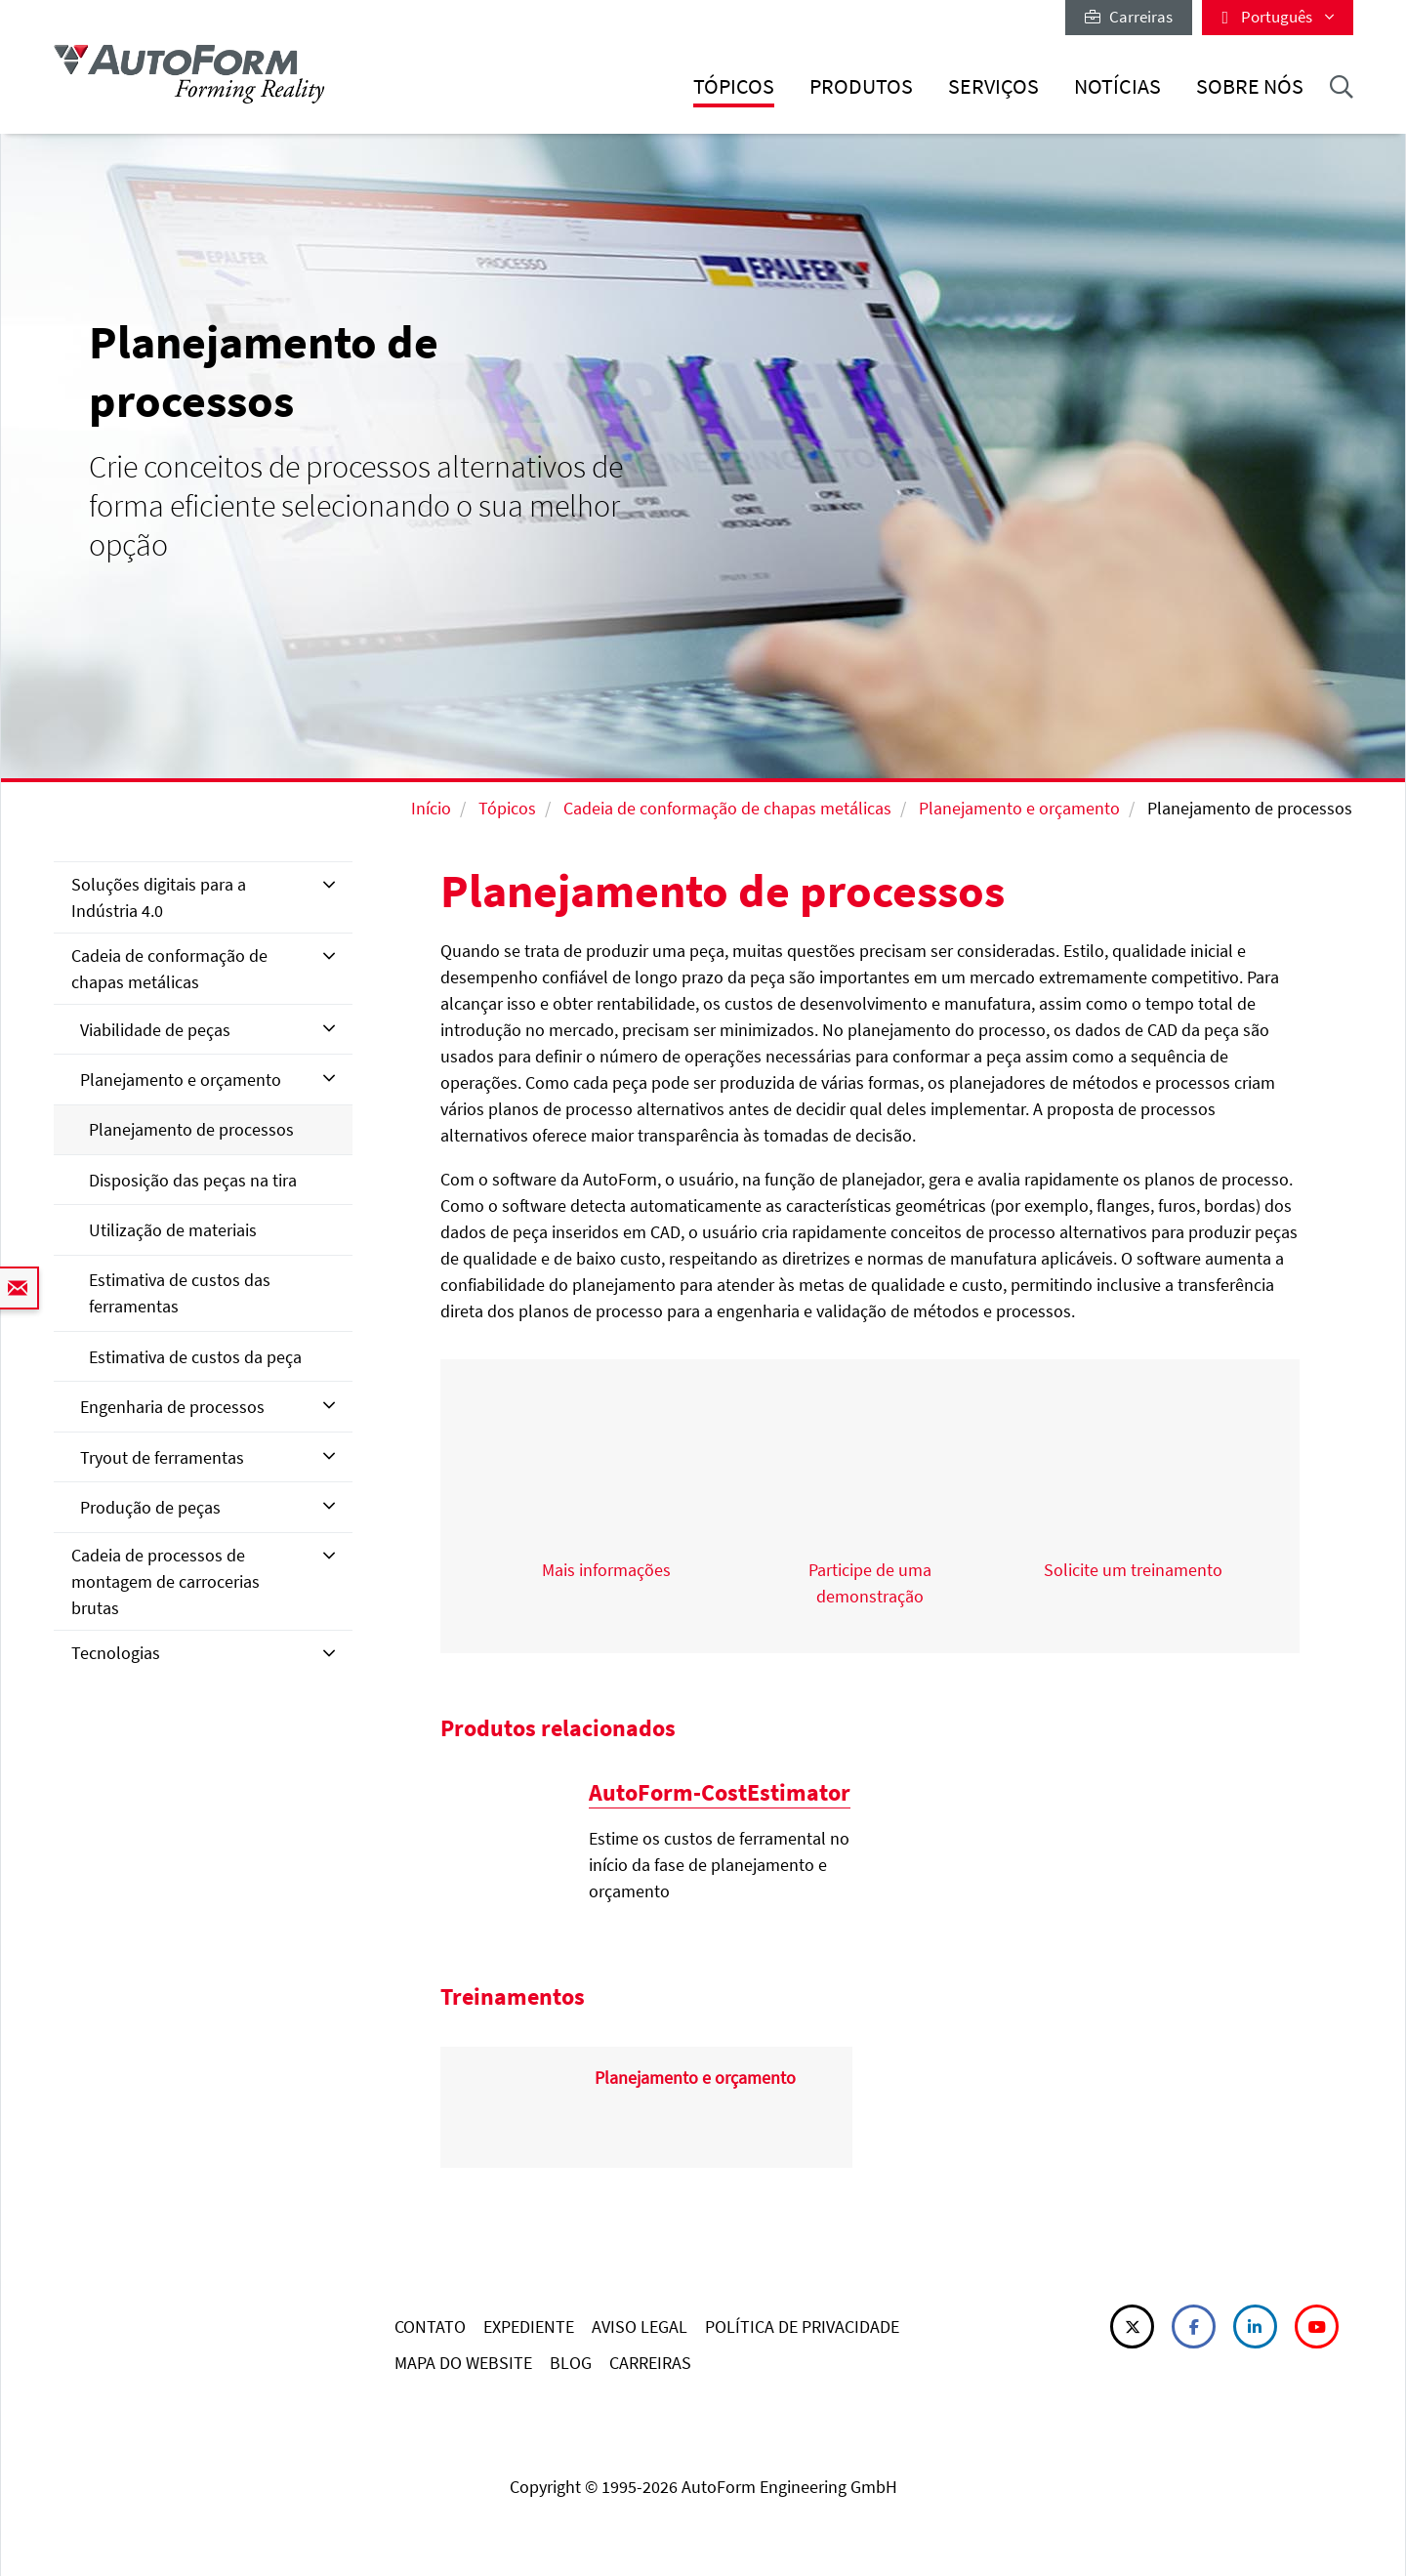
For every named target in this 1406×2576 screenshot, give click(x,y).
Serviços (993, 86)
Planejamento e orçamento (1019, 808)
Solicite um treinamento (1133, 1569)
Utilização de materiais (173, 1230)
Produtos (861, 86)
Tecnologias (115, 1652)
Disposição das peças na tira (193, 1180)
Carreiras (1129, 16)
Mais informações (606, 1569)
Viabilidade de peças (155, 1029)
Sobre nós (1249, 86)
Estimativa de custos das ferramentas (179, 1292)
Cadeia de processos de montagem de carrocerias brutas (165, 1581)
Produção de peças (150, 1507)
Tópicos (733, 86)
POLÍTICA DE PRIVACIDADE (802, 2326)
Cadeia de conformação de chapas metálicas (727, 808)
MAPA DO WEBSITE (463, 2362)
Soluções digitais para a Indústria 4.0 (158, 897)
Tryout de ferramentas (162, 1457)
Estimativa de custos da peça (195, 1357)
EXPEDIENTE (528, 2326)
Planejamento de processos (191, 1129)
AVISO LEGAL (639, 2326)
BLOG (571, 2362)
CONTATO (430, 2326)
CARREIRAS (650, 2362)
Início (431, 808)
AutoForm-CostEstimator (719, 1792)
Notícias (1117, 86)
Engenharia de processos (172, 1406)
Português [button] (1277, 16)
